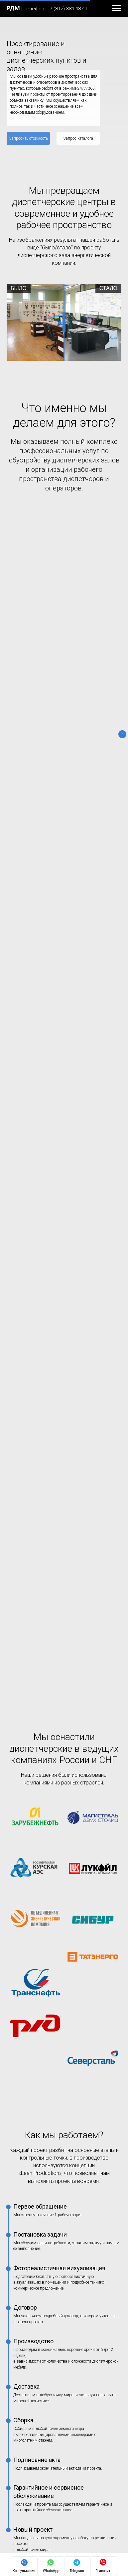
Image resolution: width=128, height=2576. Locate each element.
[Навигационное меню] (116, 8)
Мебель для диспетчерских (35, 2096)
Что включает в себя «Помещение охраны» (53, 2226)
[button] (28, 138)
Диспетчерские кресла (31, 2120)
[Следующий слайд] (122, 571)
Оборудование (24, 2085)
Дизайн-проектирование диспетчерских (50, 2167)
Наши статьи (22, 2203)
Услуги (14, 2144)
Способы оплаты (25, 2428)
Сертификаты (21, 2371)
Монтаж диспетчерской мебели (41, 2179)
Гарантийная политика (31, 2383)
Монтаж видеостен (27, 2155)
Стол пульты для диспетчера (37, 2108)
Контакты (18, 2274)
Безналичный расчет (29, 2440)
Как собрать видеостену (33, 2250)
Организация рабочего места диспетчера (52, 2214)
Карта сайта (19, 2359)
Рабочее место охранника (35, 2238)
